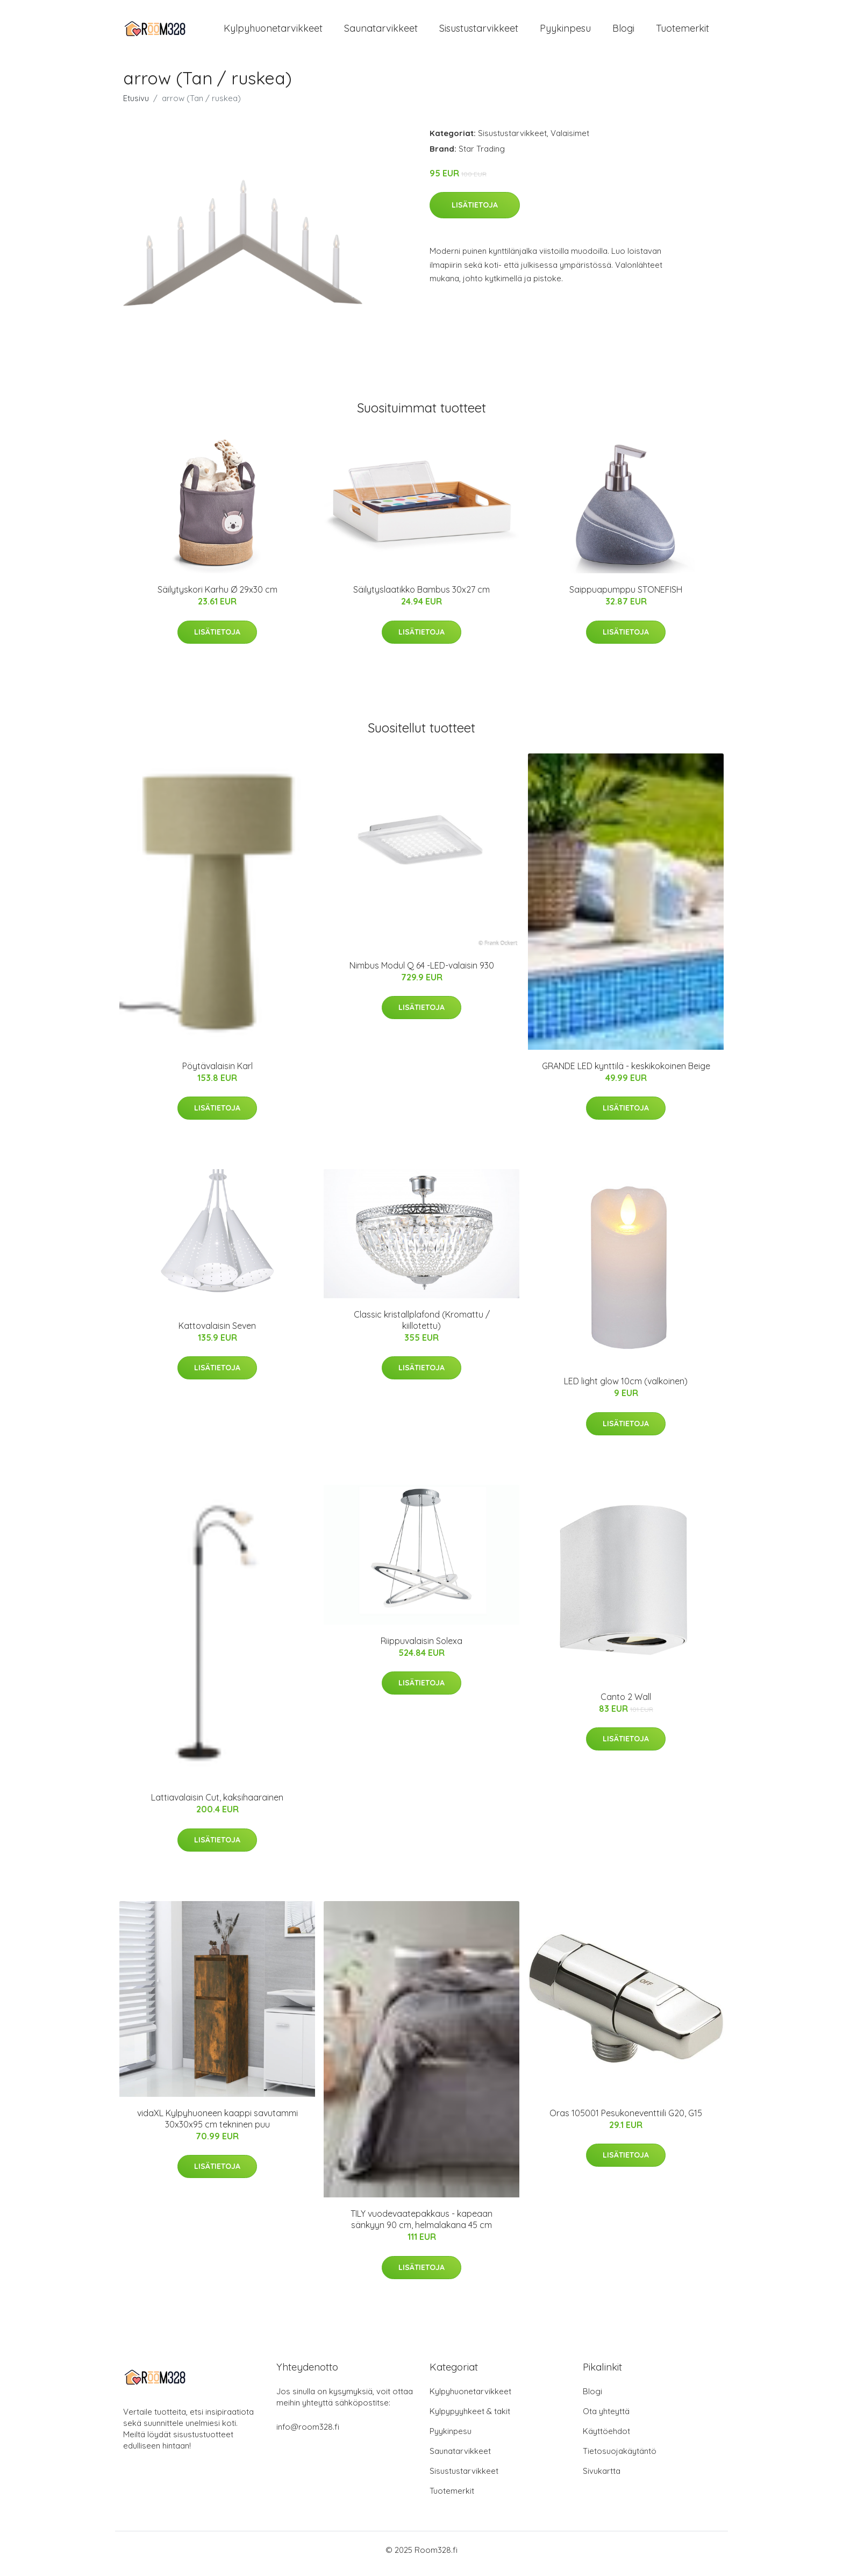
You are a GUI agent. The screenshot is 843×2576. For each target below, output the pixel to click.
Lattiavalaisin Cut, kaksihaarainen (217, 1804)
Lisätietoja (475, 212)
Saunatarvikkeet (381, 32)
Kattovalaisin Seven (217, 1333)
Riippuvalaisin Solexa (421, 1648)
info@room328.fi (307, 2434)
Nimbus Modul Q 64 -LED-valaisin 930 (421, 972)
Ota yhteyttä (606, 2419)
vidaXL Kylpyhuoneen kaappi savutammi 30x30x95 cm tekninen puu (217, 2126)
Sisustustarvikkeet (478, 32)
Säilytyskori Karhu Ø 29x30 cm (217, 597)
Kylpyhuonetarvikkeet (273, 32)
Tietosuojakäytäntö (619, 2458)
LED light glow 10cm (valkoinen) (626, 1388)
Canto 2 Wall (626, 1704)
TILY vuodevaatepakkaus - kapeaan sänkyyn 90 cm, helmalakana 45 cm (421, 2227)
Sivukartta (601, 2478)
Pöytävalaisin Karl (217, 1073)
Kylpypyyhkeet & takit (470, 2419)
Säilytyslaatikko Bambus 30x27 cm (421, 597)
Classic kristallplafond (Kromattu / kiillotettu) (422, 1328)
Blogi (623, 32)
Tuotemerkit (682, 32)
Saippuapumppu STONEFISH (625, 597)
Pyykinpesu (565, 32)
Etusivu (136, 106)
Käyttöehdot (606, 2438)
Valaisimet (570, 141)
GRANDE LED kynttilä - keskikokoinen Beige (626, 1073)
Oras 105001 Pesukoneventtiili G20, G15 (625, 2120)
